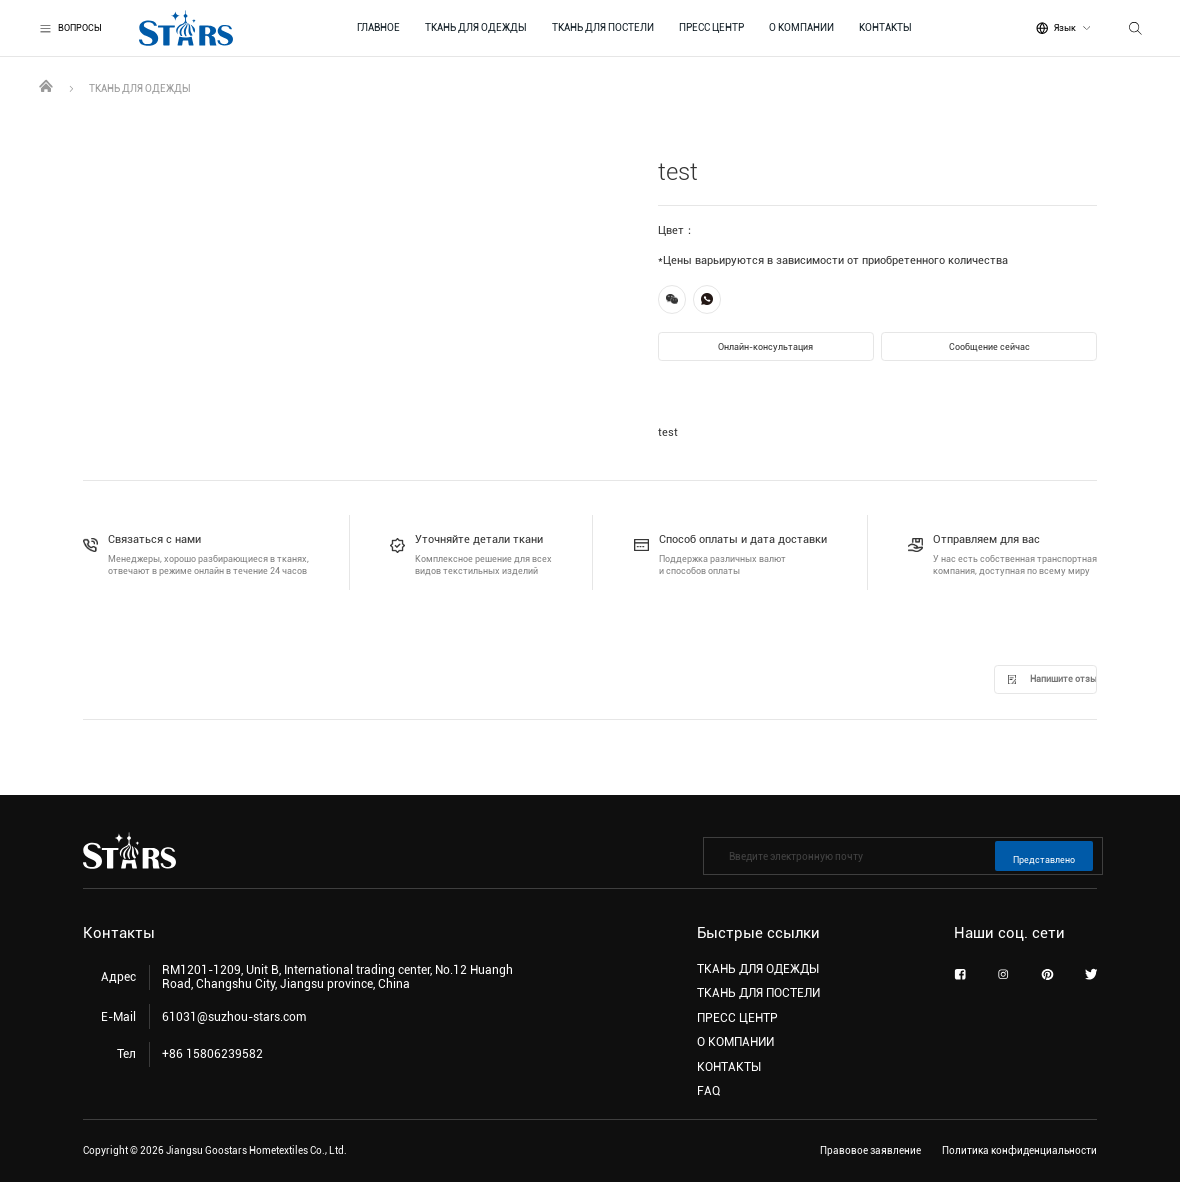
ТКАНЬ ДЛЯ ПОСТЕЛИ (603, 27)
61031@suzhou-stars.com (234, 1017)
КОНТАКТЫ (885, 27)
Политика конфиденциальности (1019, 1150)
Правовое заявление (870, 1150)
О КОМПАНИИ (801, 27)
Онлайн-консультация (765, 347)
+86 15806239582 (212, 1054)
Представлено (1044, 860)
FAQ (708, 1091)
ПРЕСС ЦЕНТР (711, 27)
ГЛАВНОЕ (378, 27)
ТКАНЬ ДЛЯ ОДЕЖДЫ (476, 27)
